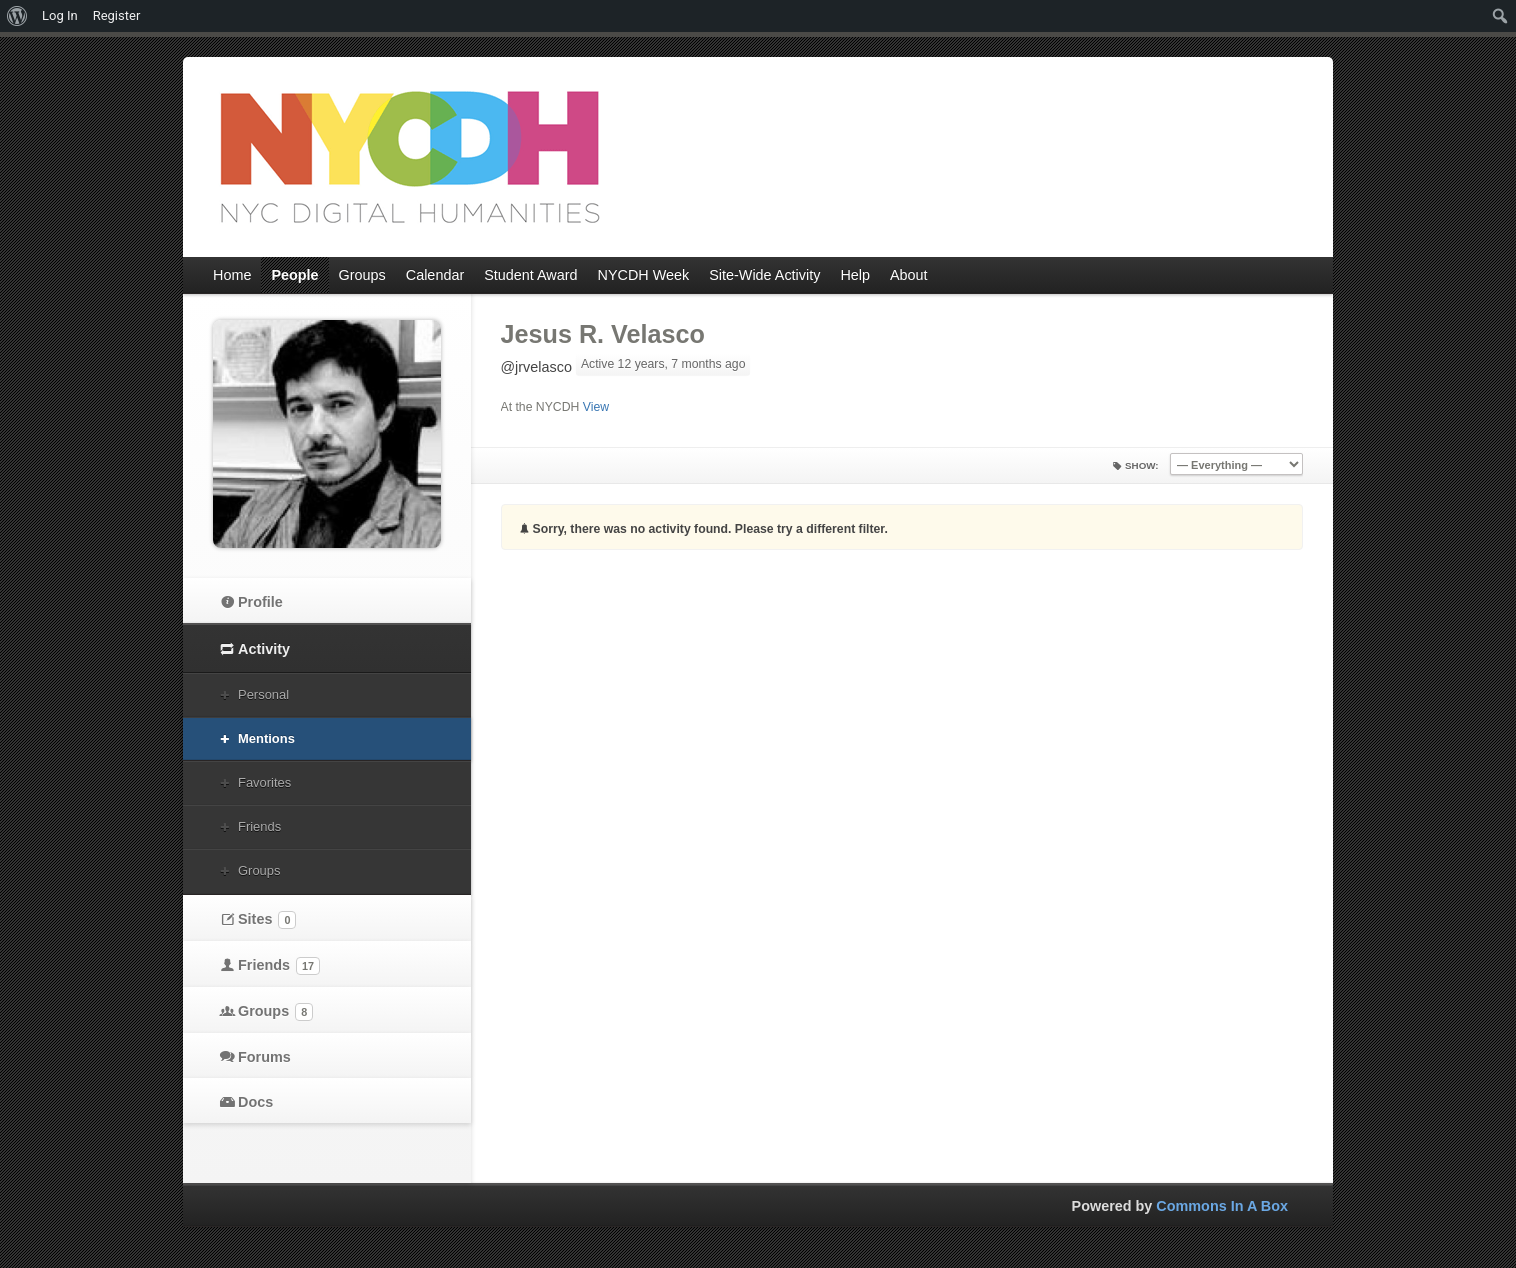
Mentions (266, 738)
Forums (264, 1057)
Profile (260, 602)
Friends (259, 826)
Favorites (264, 782)
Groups (259, 870)
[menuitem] (17, 16)
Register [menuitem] (117, 15)
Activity (264, 649)
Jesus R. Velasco (603, 334)
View (596, 407)
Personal (263, 694)
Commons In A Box (1222, 1206)
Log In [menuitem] (60, 15)
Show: (1142, 465)
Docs (255, 1102)
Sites (267, 920)
